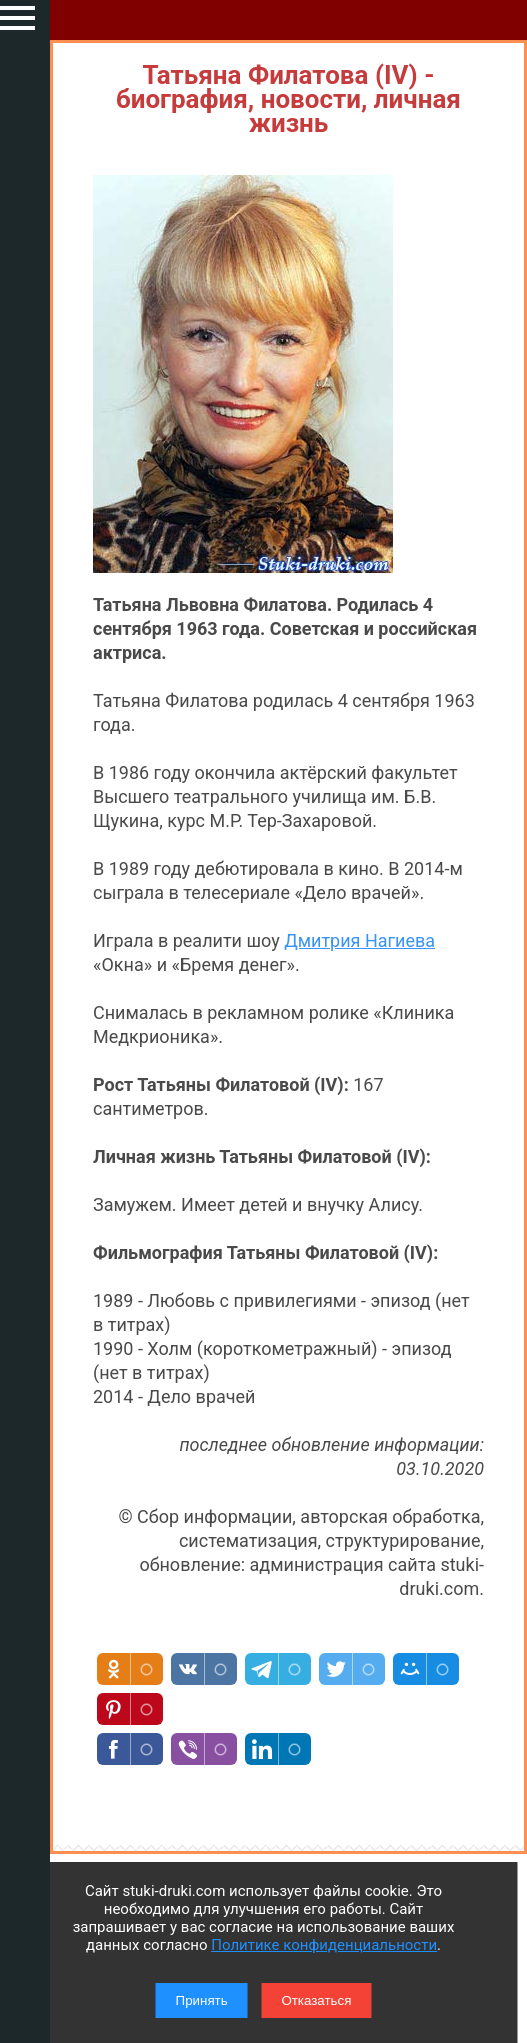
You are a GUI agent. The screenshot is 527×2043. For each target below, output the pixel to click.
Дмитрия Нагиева (359, 940)
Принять (202, 2000)
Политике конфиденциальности (324, 1945)
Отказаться (316, 2000)
